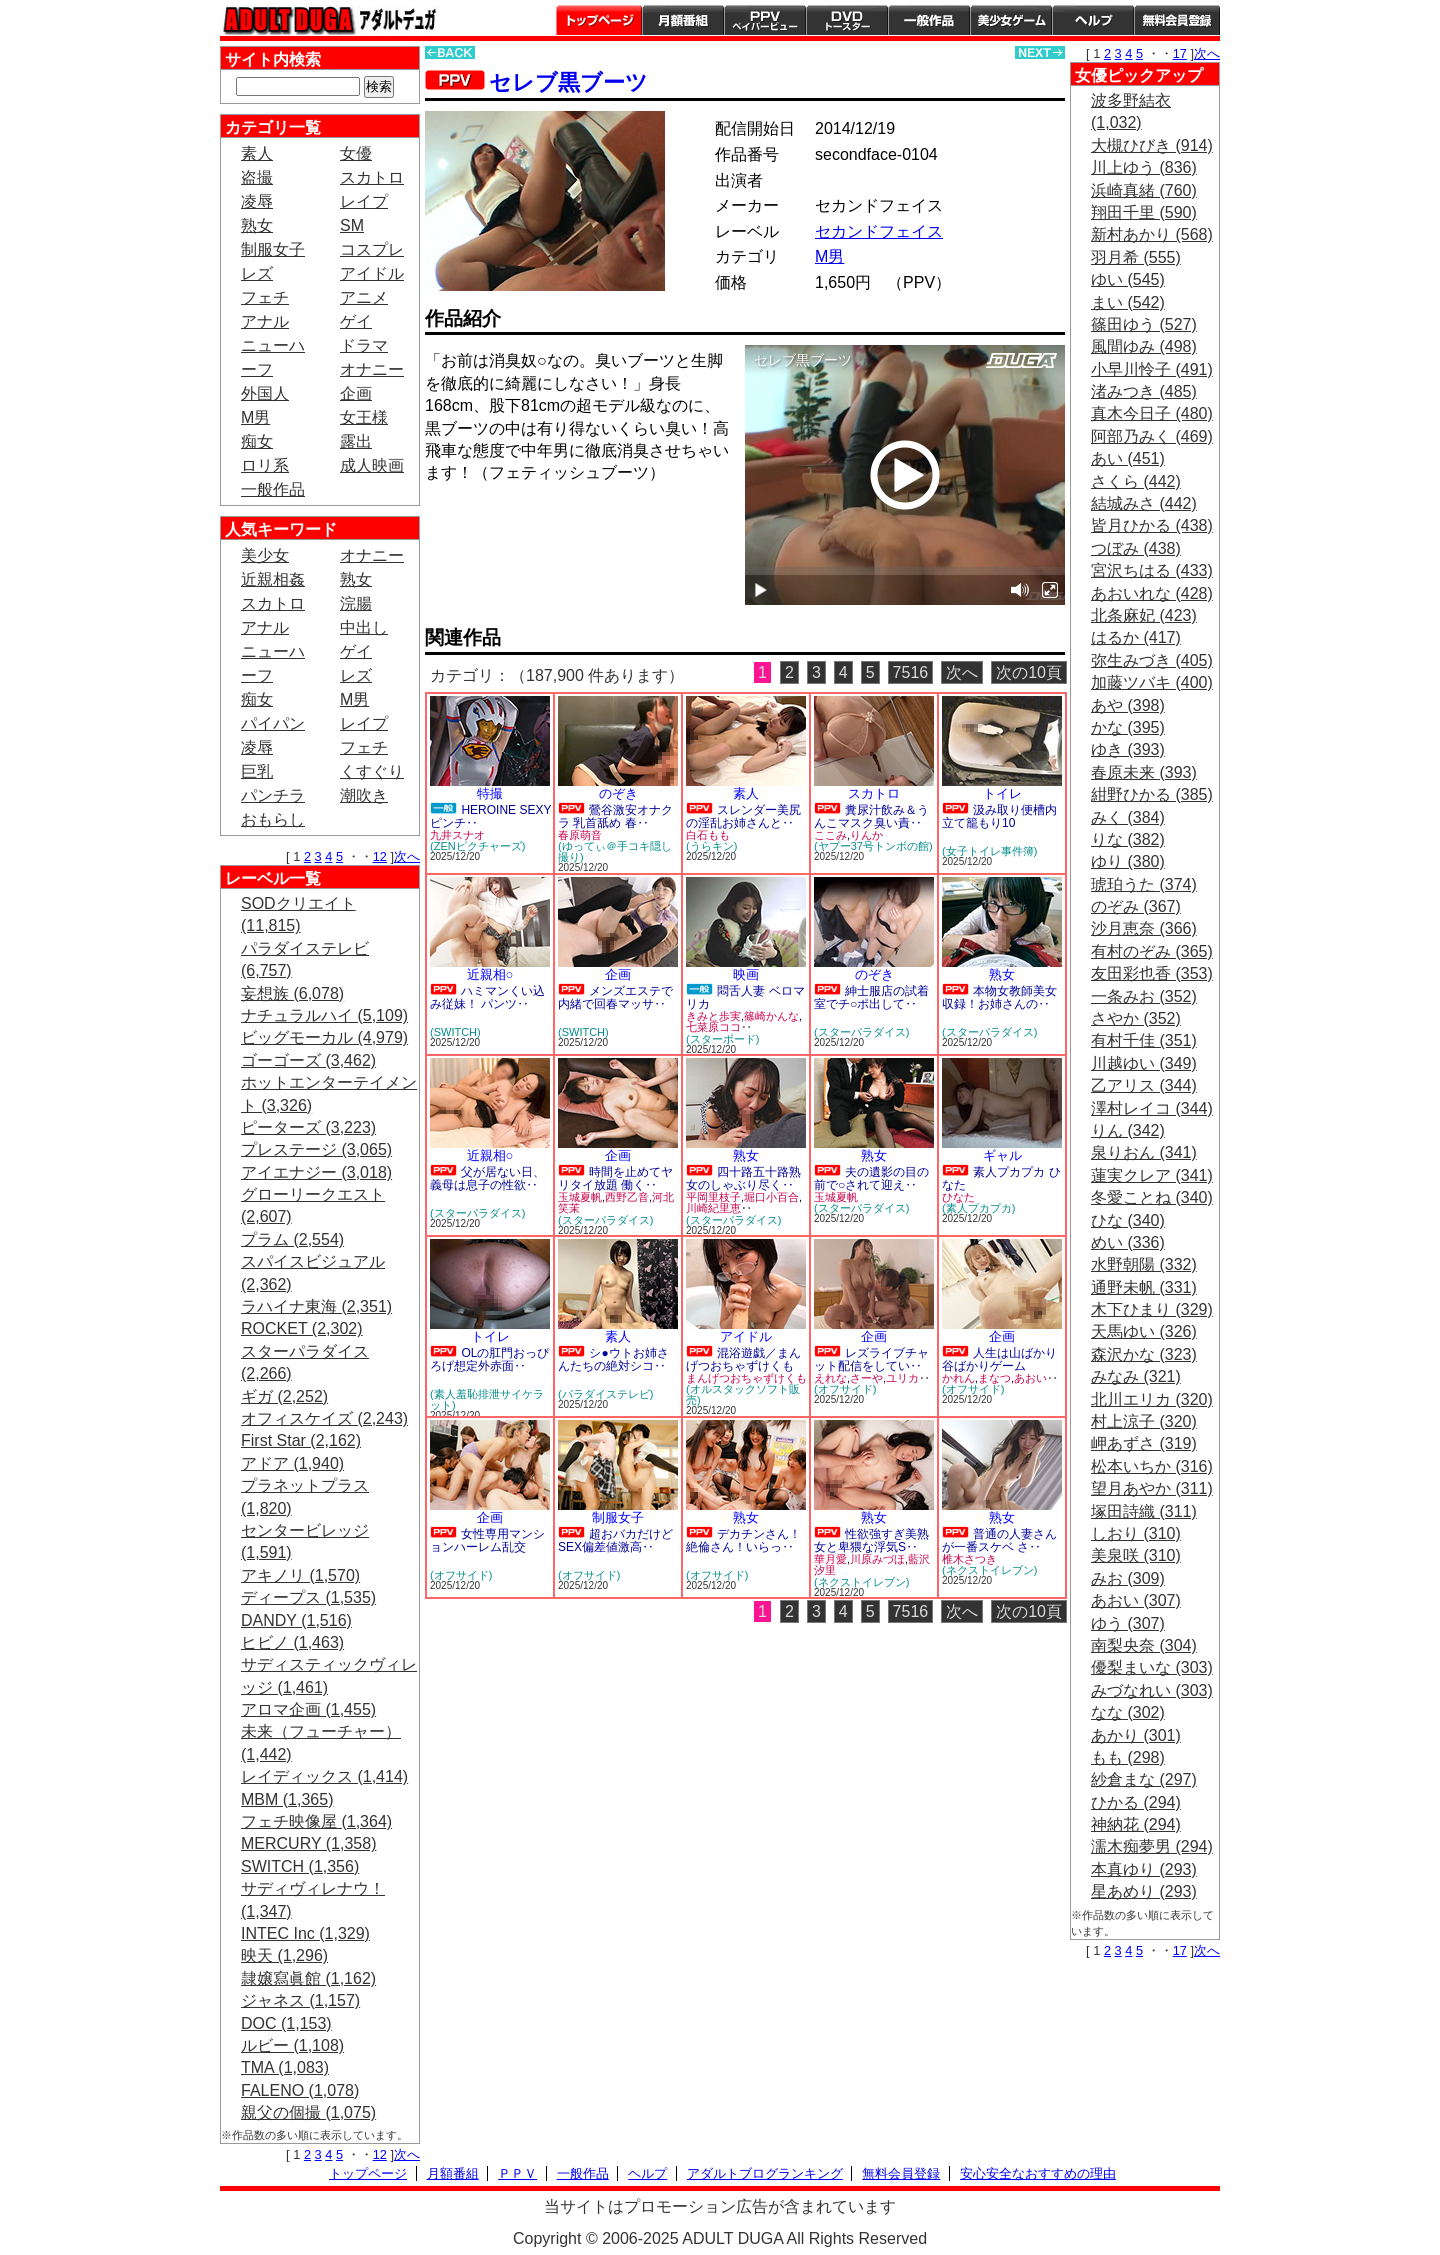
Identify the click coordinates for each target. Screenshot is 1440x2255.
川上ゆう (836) (1144, 167)
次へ (407, 856)
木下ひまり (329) (1152, 1309)
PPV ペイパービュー (765, 20)
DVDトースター (847, 20)
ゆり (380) (1128, 861)
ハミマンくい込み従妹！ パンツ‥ (487, 997)
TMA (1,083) (285, 2067)
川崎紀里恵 (713, 1208)
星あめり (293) (1144, 1891)
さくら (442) (1136, 481)
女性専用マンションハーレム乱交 (487, 1540)
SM (352, 225)
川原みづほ (877, 1559)
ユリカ (902, 1378)
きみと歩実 (713, 1016)
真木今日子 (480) (1152, 413)
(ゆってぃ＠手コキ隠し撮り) (615, 851)
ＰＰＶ (517, 2173)
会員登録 (1177, 20)
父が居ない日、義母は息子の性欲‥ (487, 1178)
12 (380, 856)
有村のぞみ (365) (1152, 951)
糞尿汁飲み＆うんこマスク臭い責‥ (871, 816)
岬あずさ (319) (1144, 1443)
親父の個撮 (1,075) (308, 2112)
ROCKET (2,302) (302, 1328)
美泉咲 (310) (1136, 1555)
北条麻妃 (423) (1144, 615)
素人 (257, 153)
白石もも (708, 835)
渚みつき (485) (1144, 391)
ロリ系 (265, 465)
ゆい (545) (1128, 279)
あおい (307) (1136, 1600)
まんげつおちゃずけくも (746, 1378)
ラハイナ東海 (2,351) (316, 1306)
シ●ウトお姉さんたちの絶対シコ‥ (613, 1359)
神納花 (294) (1136, 1824)
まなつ (994, 1378)
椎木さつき (969, 1559)
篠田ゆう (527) (1144, 324)
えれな (830, 1378)
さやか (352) (1136, 1018)
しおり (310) (1136, 1533)
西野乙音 (627, 1197)
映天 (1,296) (284, 1955)
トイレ (1002, 793)
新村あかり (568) (1152, 234)
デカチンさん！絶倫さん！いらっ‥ (743, 1540)
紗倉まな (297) (1144, 1779)
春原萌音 (580, 835)
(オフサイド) (845, 1389)
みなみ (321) (1136, 1376)
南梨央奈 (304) (1144, 1645)
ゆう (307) (1128, 1623)
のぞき (618, 793)
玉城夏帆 (580, 1197)
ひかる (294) (1136, 1802)
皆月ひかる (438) (1152, 525)
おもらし (273, 819)
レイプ (364, 201)
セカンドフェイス (879, 231)
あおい (1030, 1378)
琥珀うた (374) (1144, 884)
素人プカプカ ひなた (1001, 1178)
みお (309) (1128, 1578)
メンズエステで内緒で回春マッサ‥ (615, 997)
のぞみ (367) (1136, 906)
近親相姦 (273, 579)
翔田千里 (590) (1144, 212)
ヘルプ (1093, 20)
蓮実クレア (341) (1152, 1175)
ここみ (830, 835)
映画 (746, 974)
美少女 (265, 555)
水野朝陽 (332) (1144, 1264)
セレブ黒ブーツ (568, 82)
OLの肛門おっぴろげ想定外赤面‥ (489, 1359)
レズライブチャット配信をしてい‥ (871, 1359)
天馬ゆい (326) (1144, 1331)
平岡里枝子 (713, 1197)
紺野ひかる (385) (1152, 794)
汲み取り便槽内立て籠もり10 (999, 816)
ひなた (958, 1197)
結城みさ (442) (1144, 503)
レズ (257, 273)
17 (1180, 53)
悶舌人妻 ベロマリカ (745, 997)
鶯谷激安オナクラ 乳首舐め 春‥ (615, 816)
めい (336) (1128, 1242)
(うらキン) (711, 846)
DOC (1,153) (286, 2023)
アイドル (372, 273)
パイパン (273, 723)
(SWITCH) (455, 1032)
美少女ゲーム (1011, 20)
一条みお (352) (1144, 996)
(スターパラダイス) (861, 1032)
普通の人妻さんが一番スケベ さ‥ (999, 1540)
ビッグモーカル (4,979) (324, 1037)
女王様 (364, 417)
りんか (866, 835)
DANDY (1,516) (296, 1620)
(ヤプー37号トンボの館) (873, 846)
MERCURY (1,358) (308, 1843)
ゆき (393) (1128, 749)
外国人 (265, 393)
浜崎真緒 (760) (1144, 190)
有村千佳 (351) (1144, 1040)
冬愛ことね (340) (1152, 1197)
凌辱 (257, 201)
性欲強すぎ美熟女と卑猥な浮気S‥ (871, 1540)
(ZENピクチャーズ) (477, 846)
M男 (255, 417)
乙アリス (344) (1144, 1085)
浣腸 (356, 603)
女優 (356, 153)
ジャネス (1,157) (300, 2000)
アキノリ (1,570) (300, 1575)
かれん (958, 1378)
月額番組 (683, 20)
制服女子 (273, 249)
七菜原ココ (713, 1027)
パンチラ (273, 795)
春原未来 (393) (1144, 772)
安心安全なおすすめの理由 (1038, 2173)
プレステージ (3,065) (316, 1149)
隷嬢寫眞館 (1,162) (308, 1978)
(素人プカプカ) (978, 1208)
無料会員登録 (901, 2173)
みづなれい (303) (1152, 1690)
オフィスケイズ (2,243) (324, 1418)
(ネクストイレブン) (861, 1582)
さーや (866, 1378)
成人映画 (372, 465)
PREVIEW (580, 529)
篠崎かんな (771, 1016)
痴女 (257, 441)
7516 (911, 672)
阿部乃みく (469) (1152, 436)
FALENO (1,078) (300, 2090)
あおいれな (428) (1152, 593)
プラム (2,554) (292, 1239)
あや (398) (1128, 705)
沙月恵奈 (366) (1144, 928)
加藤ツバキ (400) (1152, 682)
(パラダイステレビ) (605, 1394)
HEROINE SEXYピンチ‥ (490, 816)
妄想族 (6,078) (292, 993)
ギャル (1002, 1155)
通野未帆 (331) (1144, 1287)
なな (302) (1128, 1712)
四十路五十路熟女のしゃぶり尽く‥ (743, 1178)
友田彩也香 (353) (1152, 973)
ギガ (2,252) (284, 1396)
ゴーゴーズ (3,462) (308, 1060)
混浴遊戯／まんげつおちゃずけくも (743, 1359)
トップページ (599, 20)
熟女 (257, 225)
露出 (356, 441)
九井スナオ (457, 835)
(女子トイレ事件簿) (989, 851)
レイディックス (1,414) (324, 1776)
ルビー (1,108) (292, 2045)
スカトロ (372, 177)
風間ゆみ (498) (1144, 346)
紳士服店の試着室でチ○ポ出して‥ (871, 997)
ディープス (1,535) (308, 1597)
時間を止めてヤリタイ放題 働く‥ (615, 1178)
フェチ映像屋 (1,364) (316, 1821)
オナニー (372, 369)
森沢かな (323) (1144, 1354)
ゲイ (356, 321)
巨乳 (257, 771)
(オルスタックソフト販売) (743, 1394)
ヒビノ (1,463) (292, 1642)
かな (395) (1128, 727)
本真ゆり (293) (1144, 1869)
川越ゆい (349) (1144, 1063)
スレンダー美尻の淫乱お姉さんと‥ (743, 816)
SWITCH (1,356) (300, 1866)
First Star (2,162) (301, 1440)
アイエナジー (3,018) (316, 1172)
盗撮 (257, 177)
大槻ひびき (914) (1152, 145)
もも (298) (1128, 1757)
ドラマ (364, 345)
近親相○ (490, 974)
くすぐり (372, 771)
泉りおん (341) (1144, 1152)
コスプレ (372, 249)
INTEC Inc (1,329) (305, 1933)
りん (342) (1128, 1130)
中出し (364, 627)
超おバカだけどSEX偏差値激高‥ (615, 1540)
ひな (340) (1128, 1220)
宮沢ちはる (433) (1152, 570)
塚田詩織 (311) (1144, 1511)
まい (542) (1128, 302)
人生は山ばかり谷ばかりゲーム (999, 1359)
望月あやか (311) (1152, 1488)
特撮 (490, 793)
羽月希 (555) (1136, 257)
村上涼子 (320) (1144, 1421)
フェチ (265, 297)
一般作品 (929, 20)
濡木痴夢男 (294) (1152, 1846)
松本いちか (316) (1152, 1466)
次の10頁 (1029, 672)
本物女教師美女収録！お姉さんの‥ (999, 997)
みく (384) (1128, 817)
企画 (356, 393)
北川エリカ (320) (1152, 1399)
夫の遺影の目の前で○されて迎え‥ (871, 1178)
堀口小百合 (771, 1197)
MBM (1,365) (287, 1799)
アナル (265, 321)
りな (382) (1128, 839)
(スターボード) (722, 1039)
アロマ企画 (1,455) (308, 1709)
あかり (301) (1136, 1735)
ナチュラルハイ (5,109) (324, 1015)
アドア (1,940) (292, 1463)
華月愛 (830, 1559)
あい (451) (1128, 458)
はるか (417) (1136, 637)
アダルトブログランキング (765, 2173)
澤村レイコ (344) (1152, 1108)
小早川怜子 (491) (1152, 369)
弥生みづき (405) (1152, 660)
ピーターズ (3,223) (308, 1127)
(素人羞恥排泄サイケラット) (487, 1399)
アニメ (364, 297)
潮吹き (364, 795)
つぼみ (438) (1136, 548)
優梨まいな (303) (1152, 1667)
